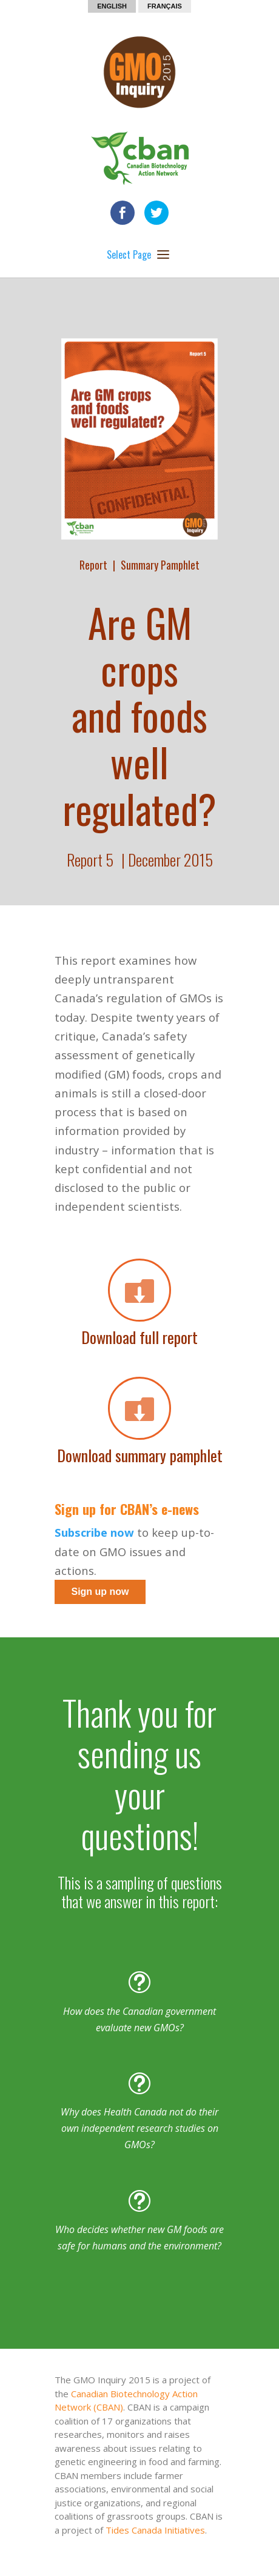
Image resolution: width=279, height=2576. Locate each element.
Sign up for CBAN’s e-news (127, 1509)
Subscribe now (94, 1532)
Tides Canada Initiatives (155, 2530)
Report (93, 565)
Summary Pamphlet (160, 565)
